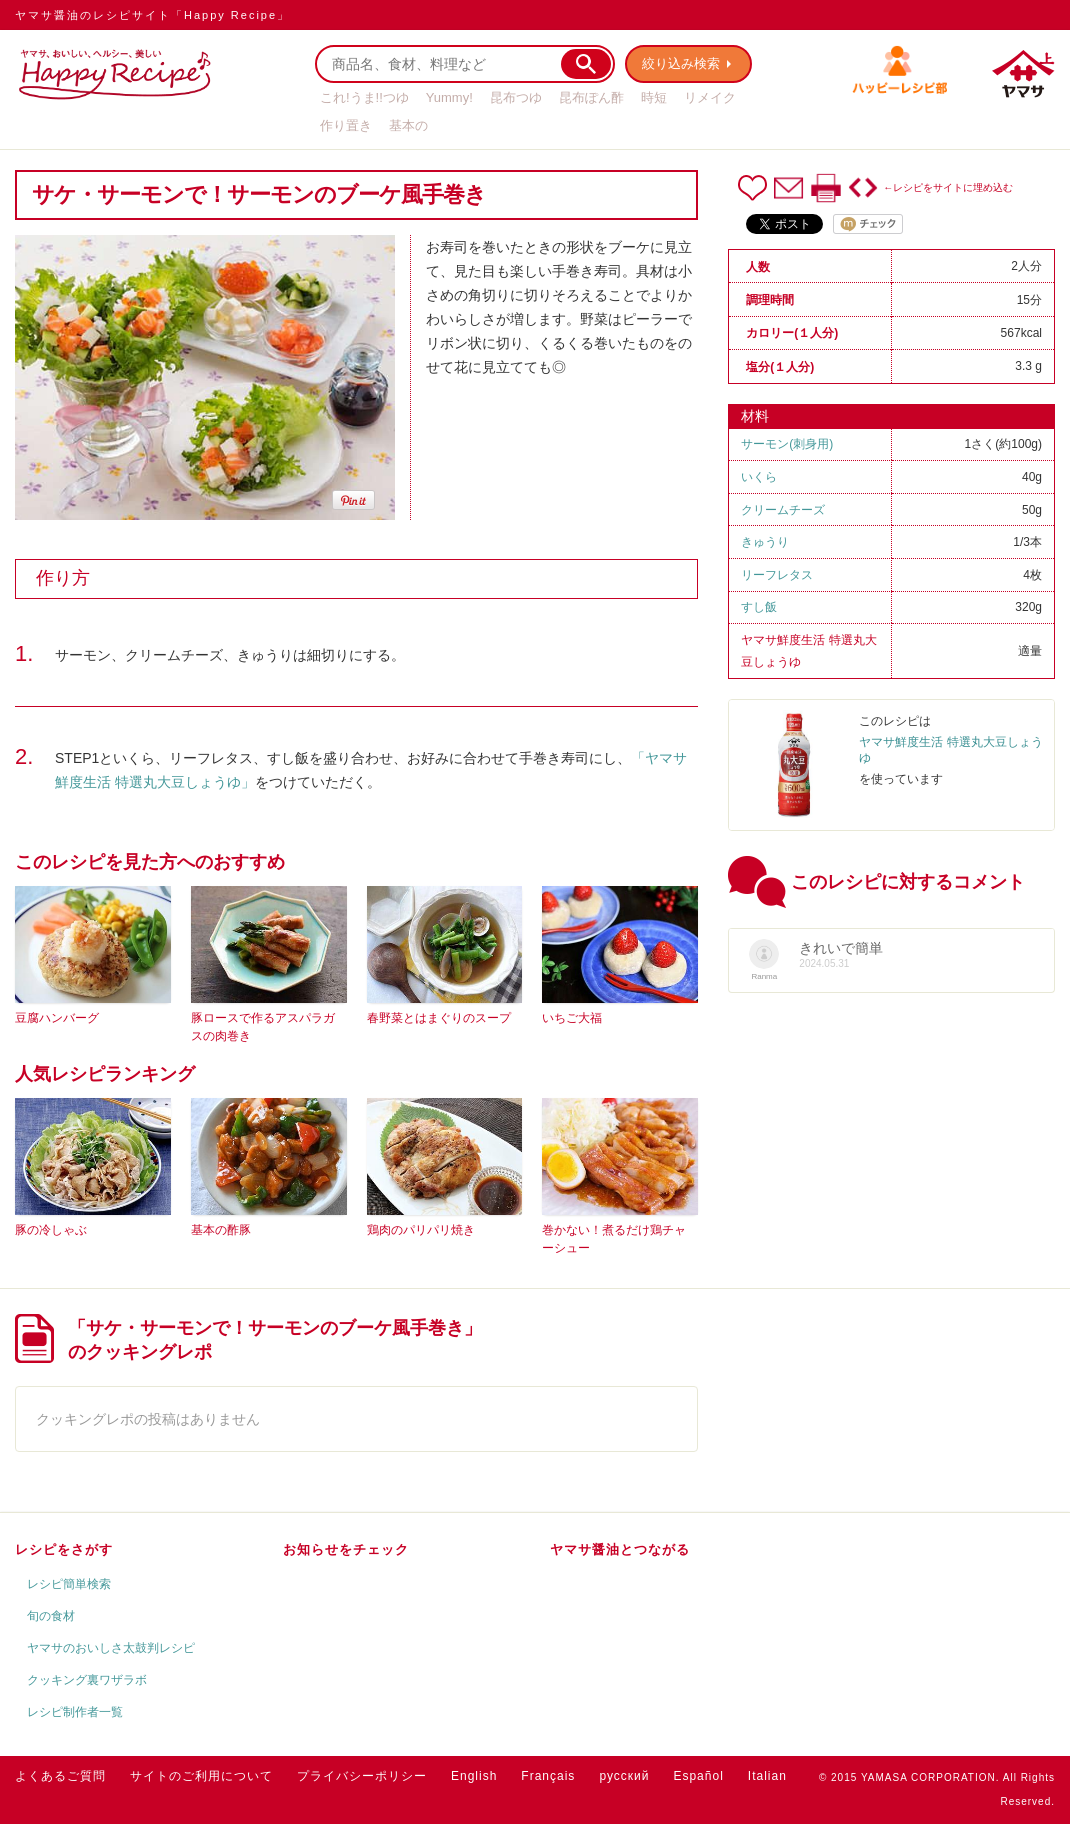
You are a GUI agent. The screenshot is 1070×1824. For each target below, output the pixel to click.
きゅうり (765, 542)
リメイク (710, 97)
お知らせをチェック (346, 1549)
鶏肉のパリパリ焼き (421, 1230)
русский (624, 1776)
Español (698, 1776)
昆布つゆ (516, 97)
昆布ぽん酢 (591, 97)
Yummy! (449, 97)
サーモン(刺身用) (787, 444)
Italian (767, 1776)
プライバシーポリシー (362, 1776)
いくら (759, 477)
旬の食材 (51, 1616)
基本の (408, 125)
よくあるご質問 (60, 1776)
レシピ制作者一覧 (75, 1712)
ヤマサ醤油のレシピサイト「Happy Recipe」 (152, 15)
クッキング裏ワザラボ (87, 1680)
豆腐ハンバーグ (57, 1018)
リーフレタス (777, 575)
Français (548, 1776)
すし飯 (759, 607)
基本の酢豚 (221, 1230)
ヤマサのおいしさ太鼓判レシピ (111, 1648)
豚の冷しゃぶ (51, 1230)
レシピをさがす (64, 1549)
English (474, 1776)
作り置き (346, 125)
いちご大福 (572, 1018)
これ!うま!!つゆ (364, 97)
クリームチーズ (783, 510)
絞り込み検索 (681, 63)
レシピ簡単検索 (69, 1584)
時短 (654, 97)
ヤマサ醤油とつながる (620, 1549)
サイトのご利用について (201, 1776)
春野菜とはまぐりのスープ (439, 1018)
